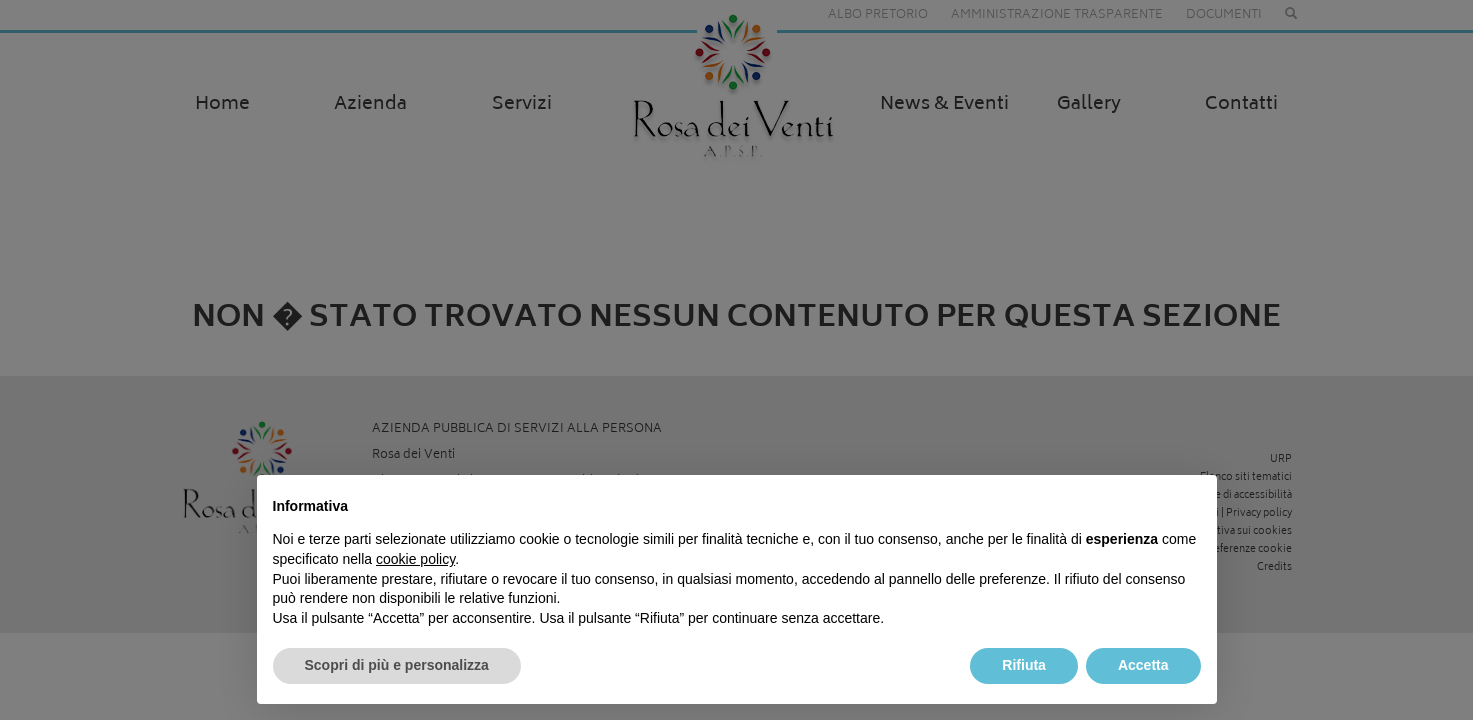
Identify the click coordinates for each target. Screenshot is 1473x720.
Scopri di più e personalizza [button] (397, 665)
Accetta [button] (1143, 665)
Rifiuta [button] (1024, 665)
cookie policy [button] (415, 559)
